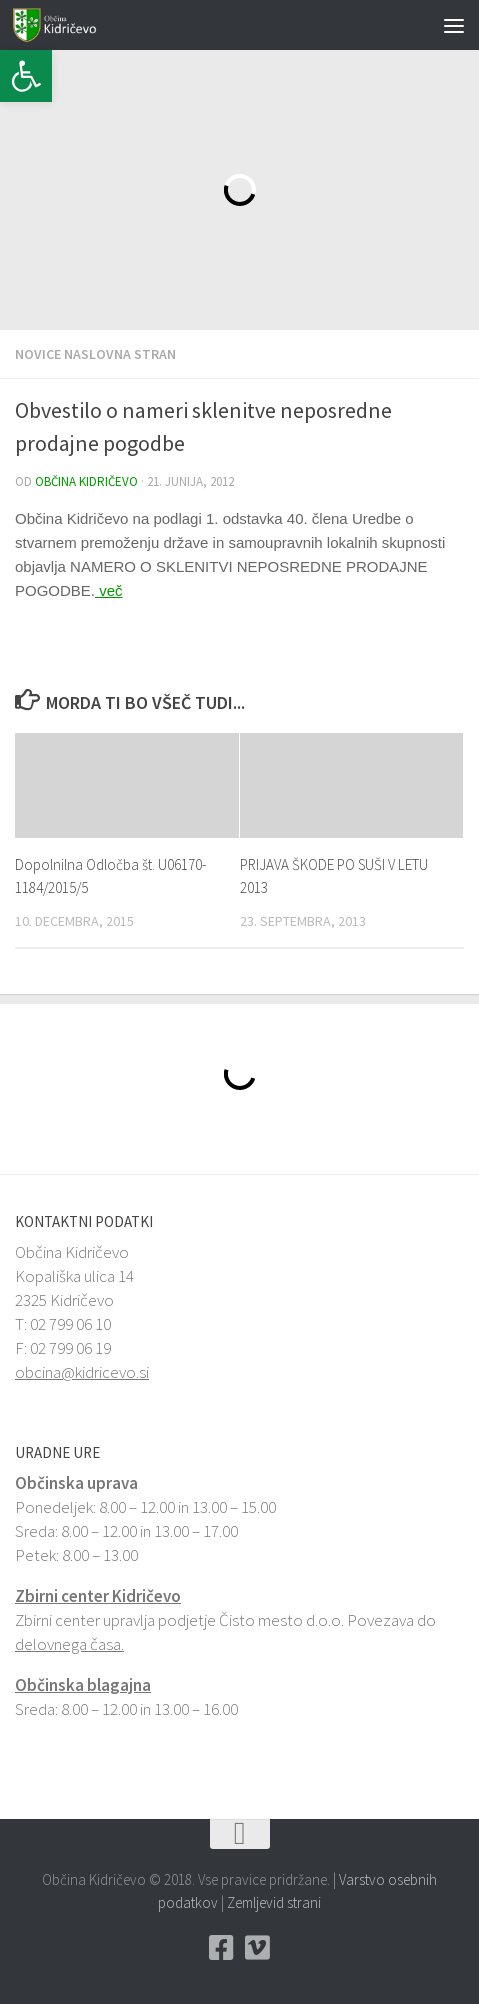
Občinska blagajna (83, 1685)
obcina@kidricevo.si (82, 1372)
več (109, 590)
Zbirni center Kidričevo (98, 1596)
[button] (26, 76)
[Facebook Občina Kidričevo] (222, 1948)
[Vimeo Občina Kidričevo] (258, 1948)
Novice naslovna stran (95, 354)
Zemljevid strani (274, 1902)
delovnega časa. (69, 1644)
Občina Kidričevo (86, 481)
